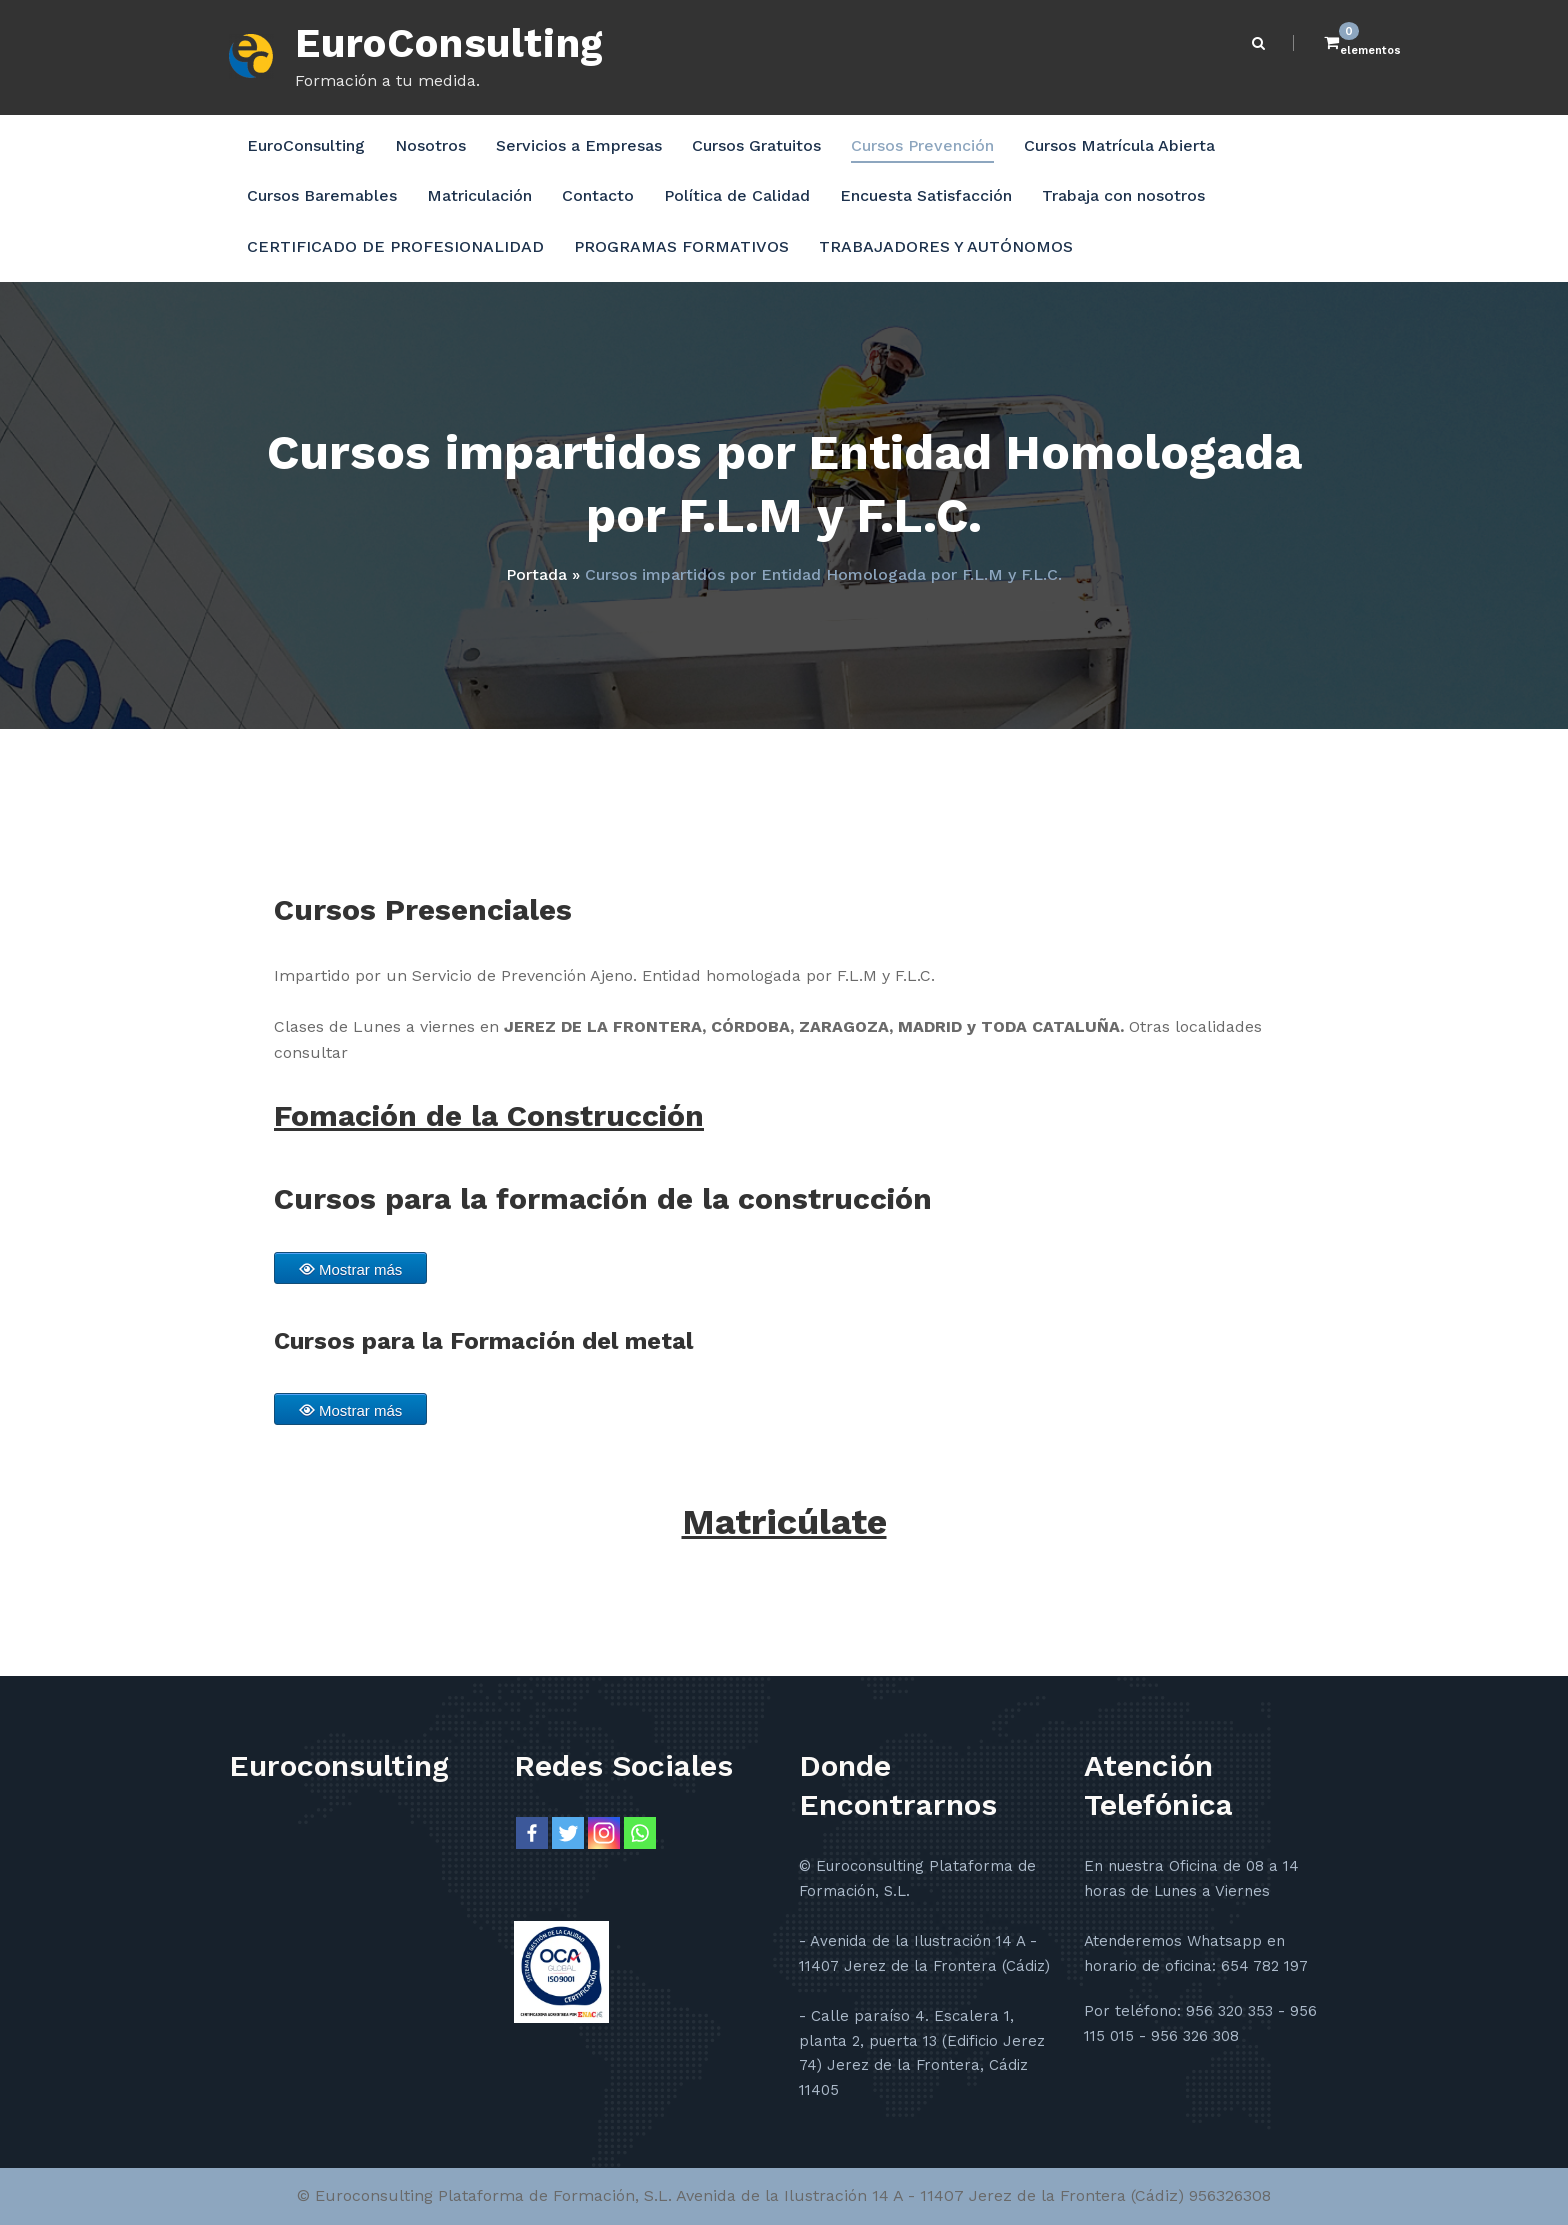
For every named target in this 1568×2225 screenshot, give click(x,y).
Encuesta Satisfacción (926, 195)
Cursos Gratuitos (756, 145)
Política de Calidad (737, 195)
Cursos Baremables (322, 195)
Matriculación (479, 195)
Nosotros (430, 145)
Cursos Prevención (922, 145)
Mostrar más (360, 1269)
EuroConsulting (449, 43)
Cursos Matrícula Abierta (1119, 145)
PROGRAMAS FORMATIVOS (681, 246)
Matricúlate (784, 1522)
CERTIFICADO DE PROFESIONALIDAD (395, 246)
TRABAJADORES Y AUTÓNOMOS (946, 246)
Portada (536, 574)
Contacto (598, 195)
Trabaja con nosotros (1123, 195)
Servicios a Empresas (579, 145)
